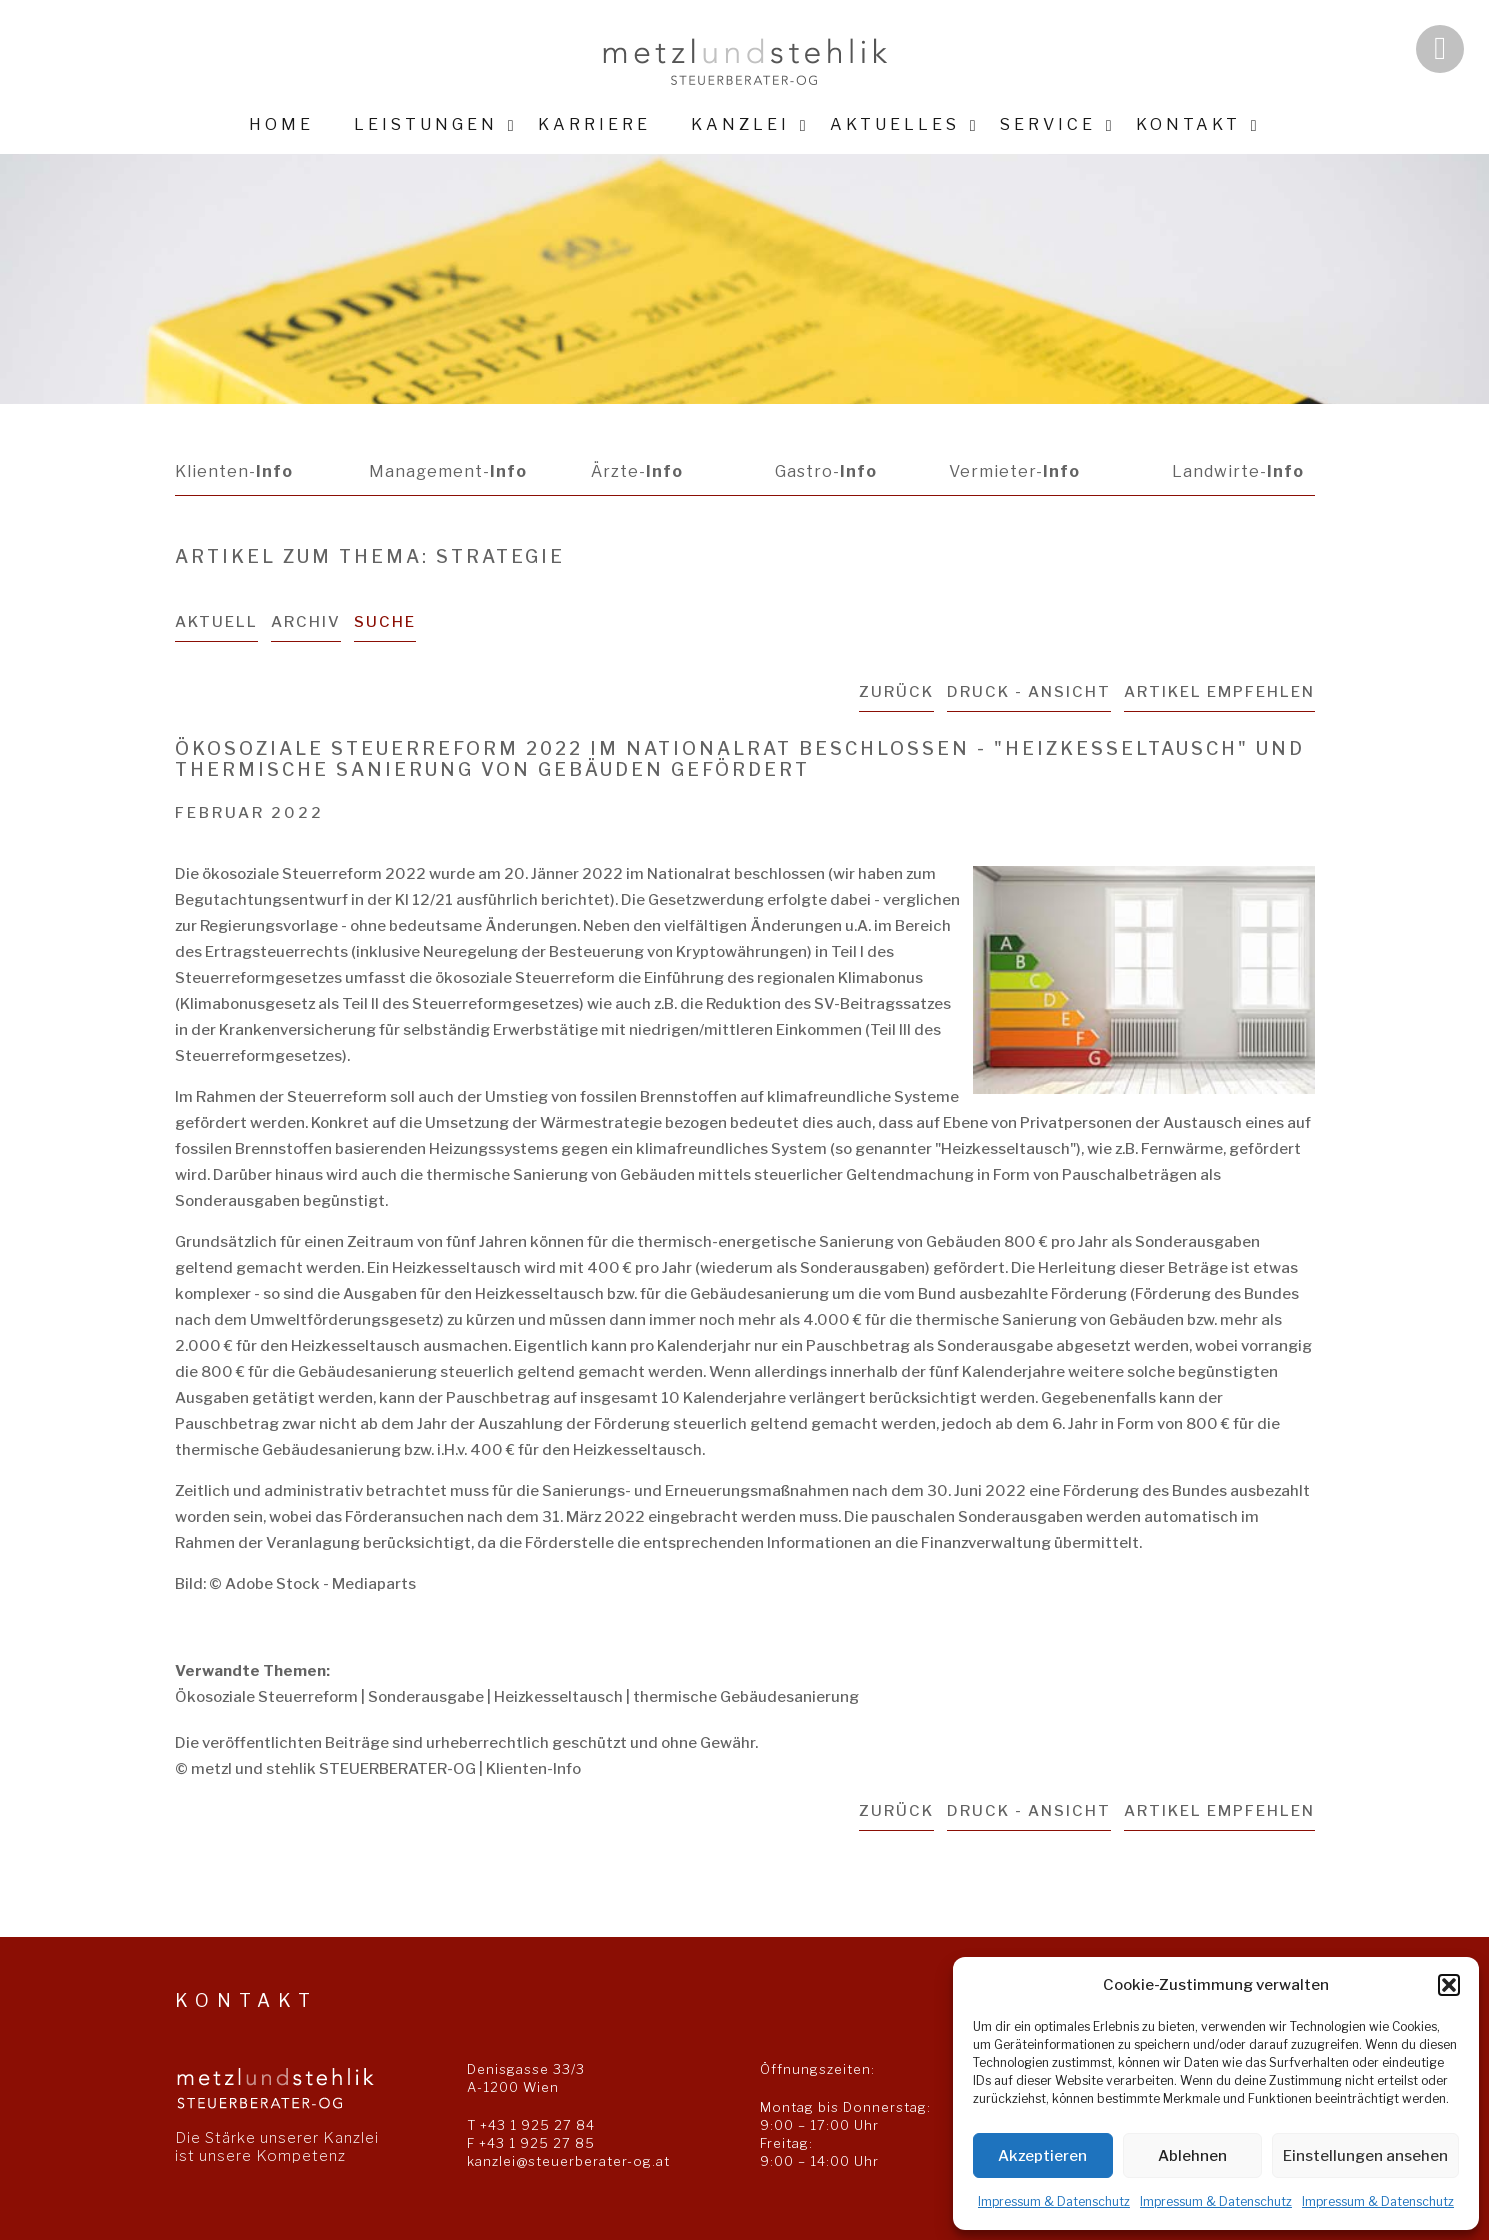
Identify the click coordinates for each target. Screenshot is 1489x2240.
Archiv (306, 622)
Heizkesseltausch (558, 1697)
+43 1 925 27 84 (537, 2125)
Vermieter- (1014, 471)
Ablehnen (1192, 2156)
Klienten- (234, 471)
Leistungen (426, 124)
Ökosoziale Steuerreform (266, 1697)
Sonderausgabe (426, 1697)
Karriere (594, 124)
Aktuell (216, 622)
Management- (448, 471)
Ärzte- (637, 471)
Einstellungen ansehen (1365, 2156)
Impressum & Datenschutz (1054, 2201)
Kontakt (1188, 124)
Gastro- (826, 471)
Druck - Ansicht (1029, 692)
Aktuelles (895, 124)
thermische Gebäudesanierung (746, 1697)
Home (281, 124)
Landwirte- (1238, 471)
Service (1048, 124)
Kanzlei (740, 124)
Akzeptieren (1042, 2156)
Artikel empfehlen (1219, 692)
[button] (1449, 1985)
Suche (385, 622)
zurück (896, 692)
